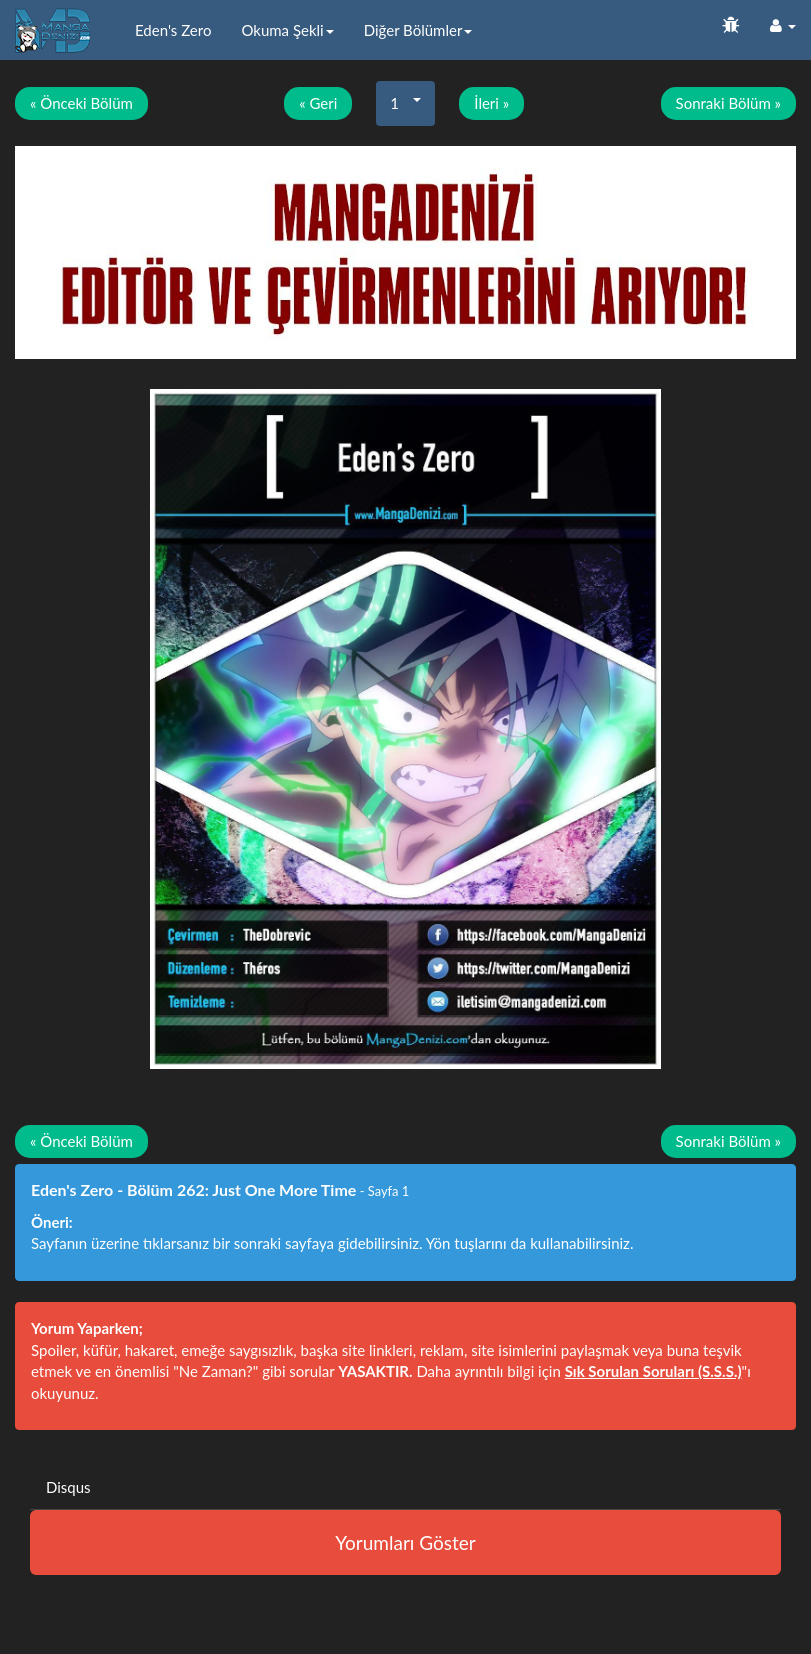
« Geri (318, 103)
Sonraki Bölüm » (728, 103)
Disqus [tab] (68, 1487)
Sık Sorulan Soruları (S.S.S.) (653, 1371)
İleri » (491, 103)
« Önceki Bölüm (81, 103)
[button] (783, 25)
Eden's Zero (173, 30)
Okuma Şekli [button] (287, 30)
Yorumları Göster (405, 1542)
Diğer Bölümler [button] (418, 30)
